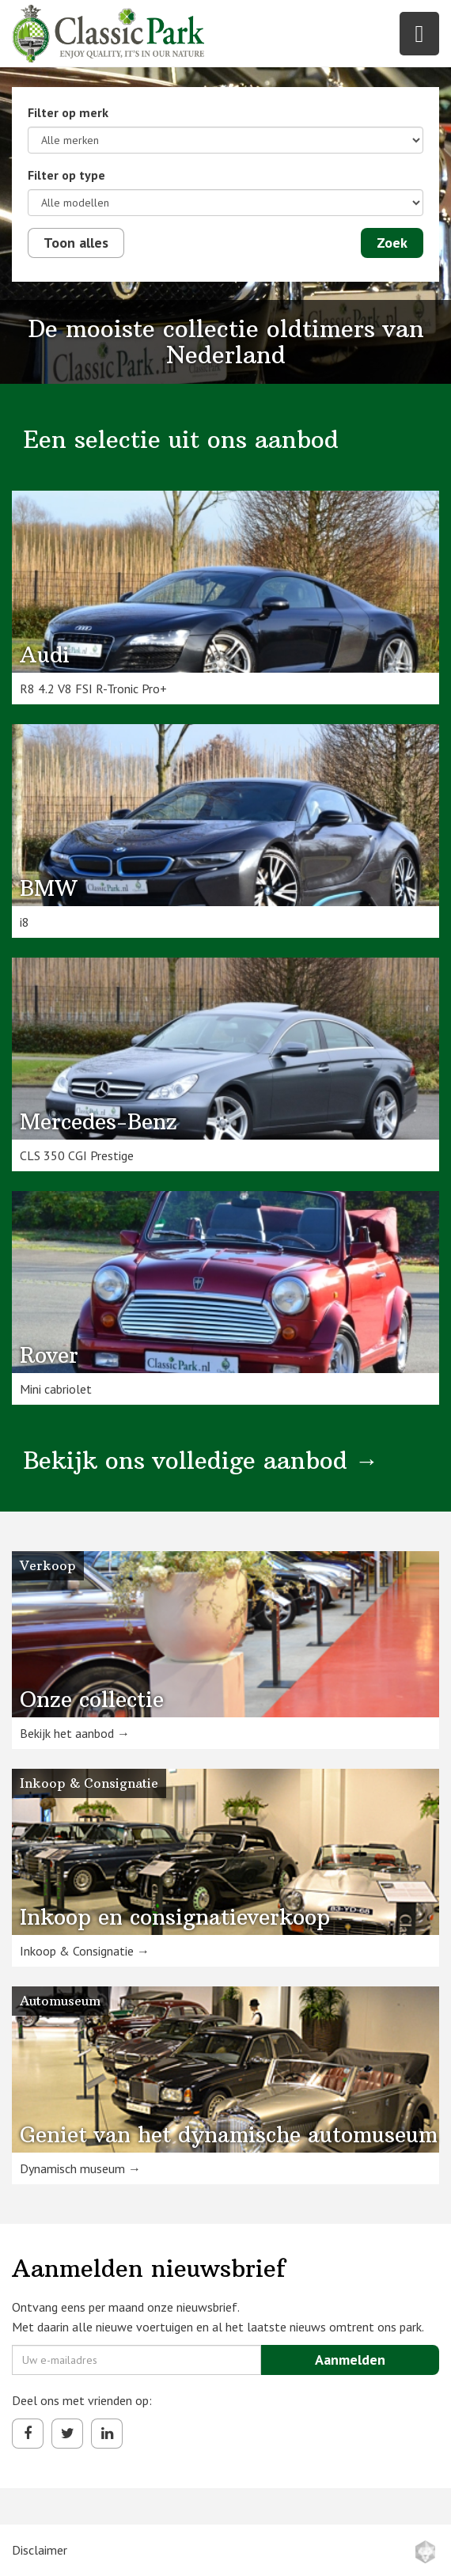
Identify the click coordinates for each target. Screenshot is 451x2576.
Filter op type (66, 175)
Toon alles (76, 242)
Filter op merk (68, 112)
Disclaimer (39, 2550)
